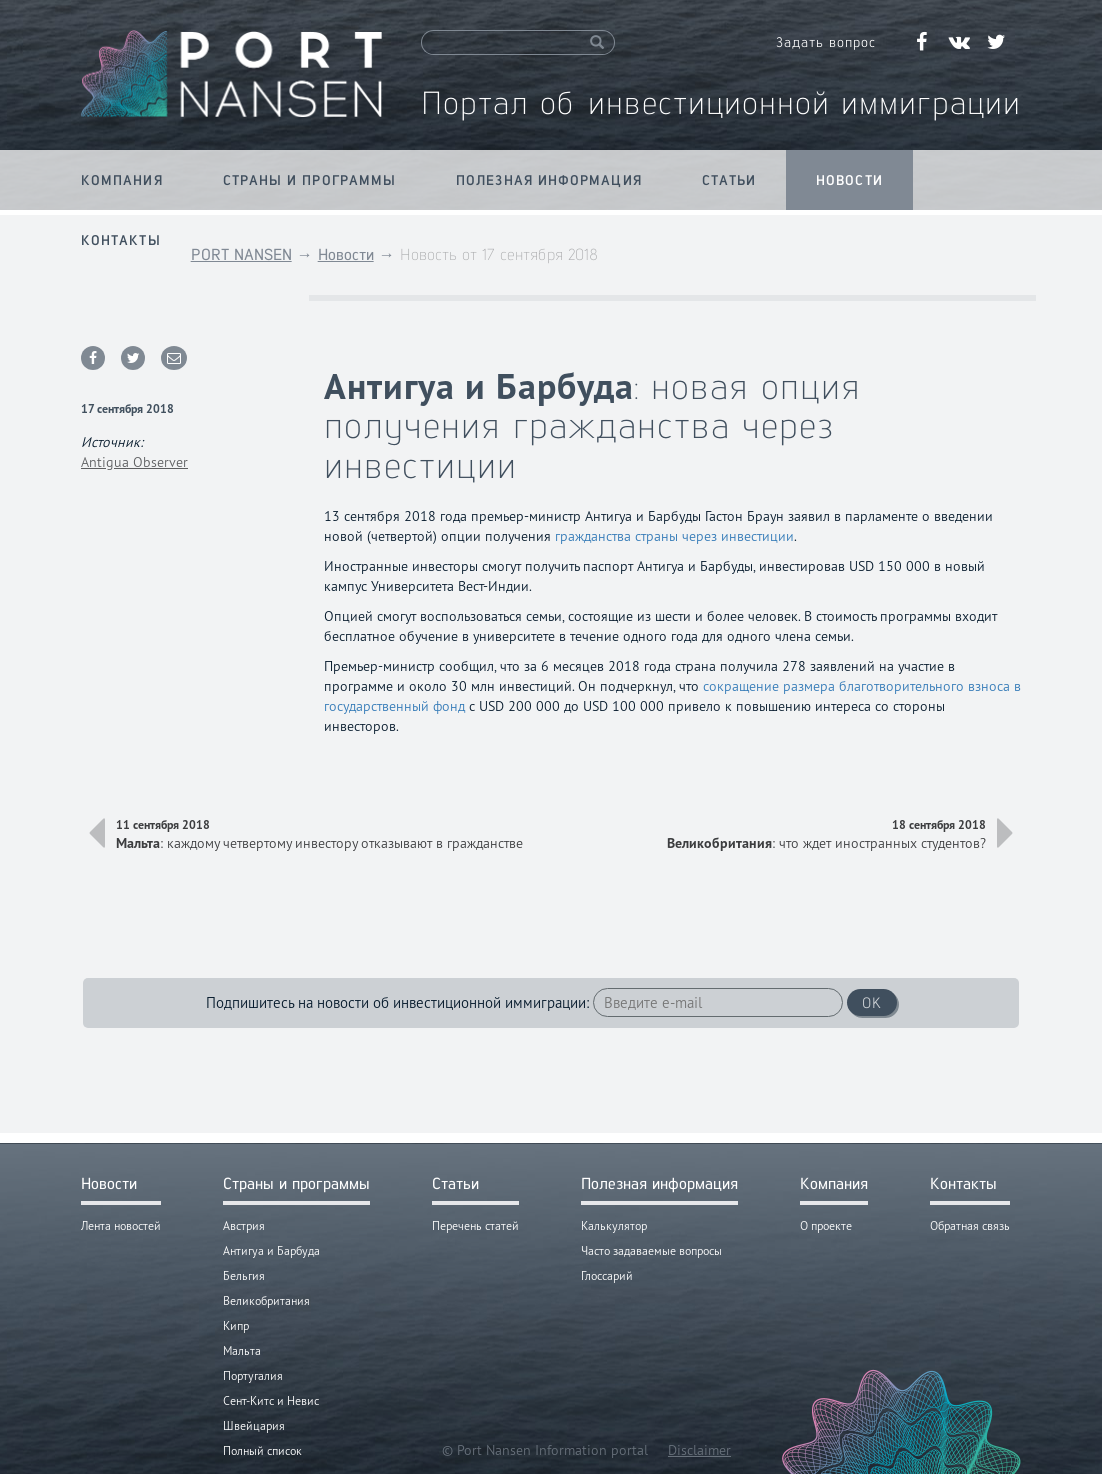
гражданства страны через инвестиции (674, 536)
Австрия (244, 1225)
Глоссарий (607, 1275)
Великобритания (266, 1300)
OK (872, 1002)
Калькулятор (614, 1225)
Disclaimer (699, 1450)
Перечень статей (475, 1225)
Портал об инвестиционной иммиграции (721, 102)
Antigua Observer (134, 462)
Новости (849, 180)
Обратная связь (970, 1225)
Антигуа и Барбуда (271, 1250)
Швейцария (254, 1425)
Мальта (242, 1350)
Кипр (236, 1325)
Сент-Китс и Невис (271, 1400)
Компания (122, 180)
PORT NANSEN (241, 254)
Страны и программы (309, 180)
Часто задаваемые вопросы (651, 1250)
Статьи (729, 180)
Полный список (262, 1450)
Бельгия (244, 1275)
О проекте (826, 1225)
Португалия (253, 1375)
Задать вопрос (826, 42)
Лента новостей (121, 1225)
